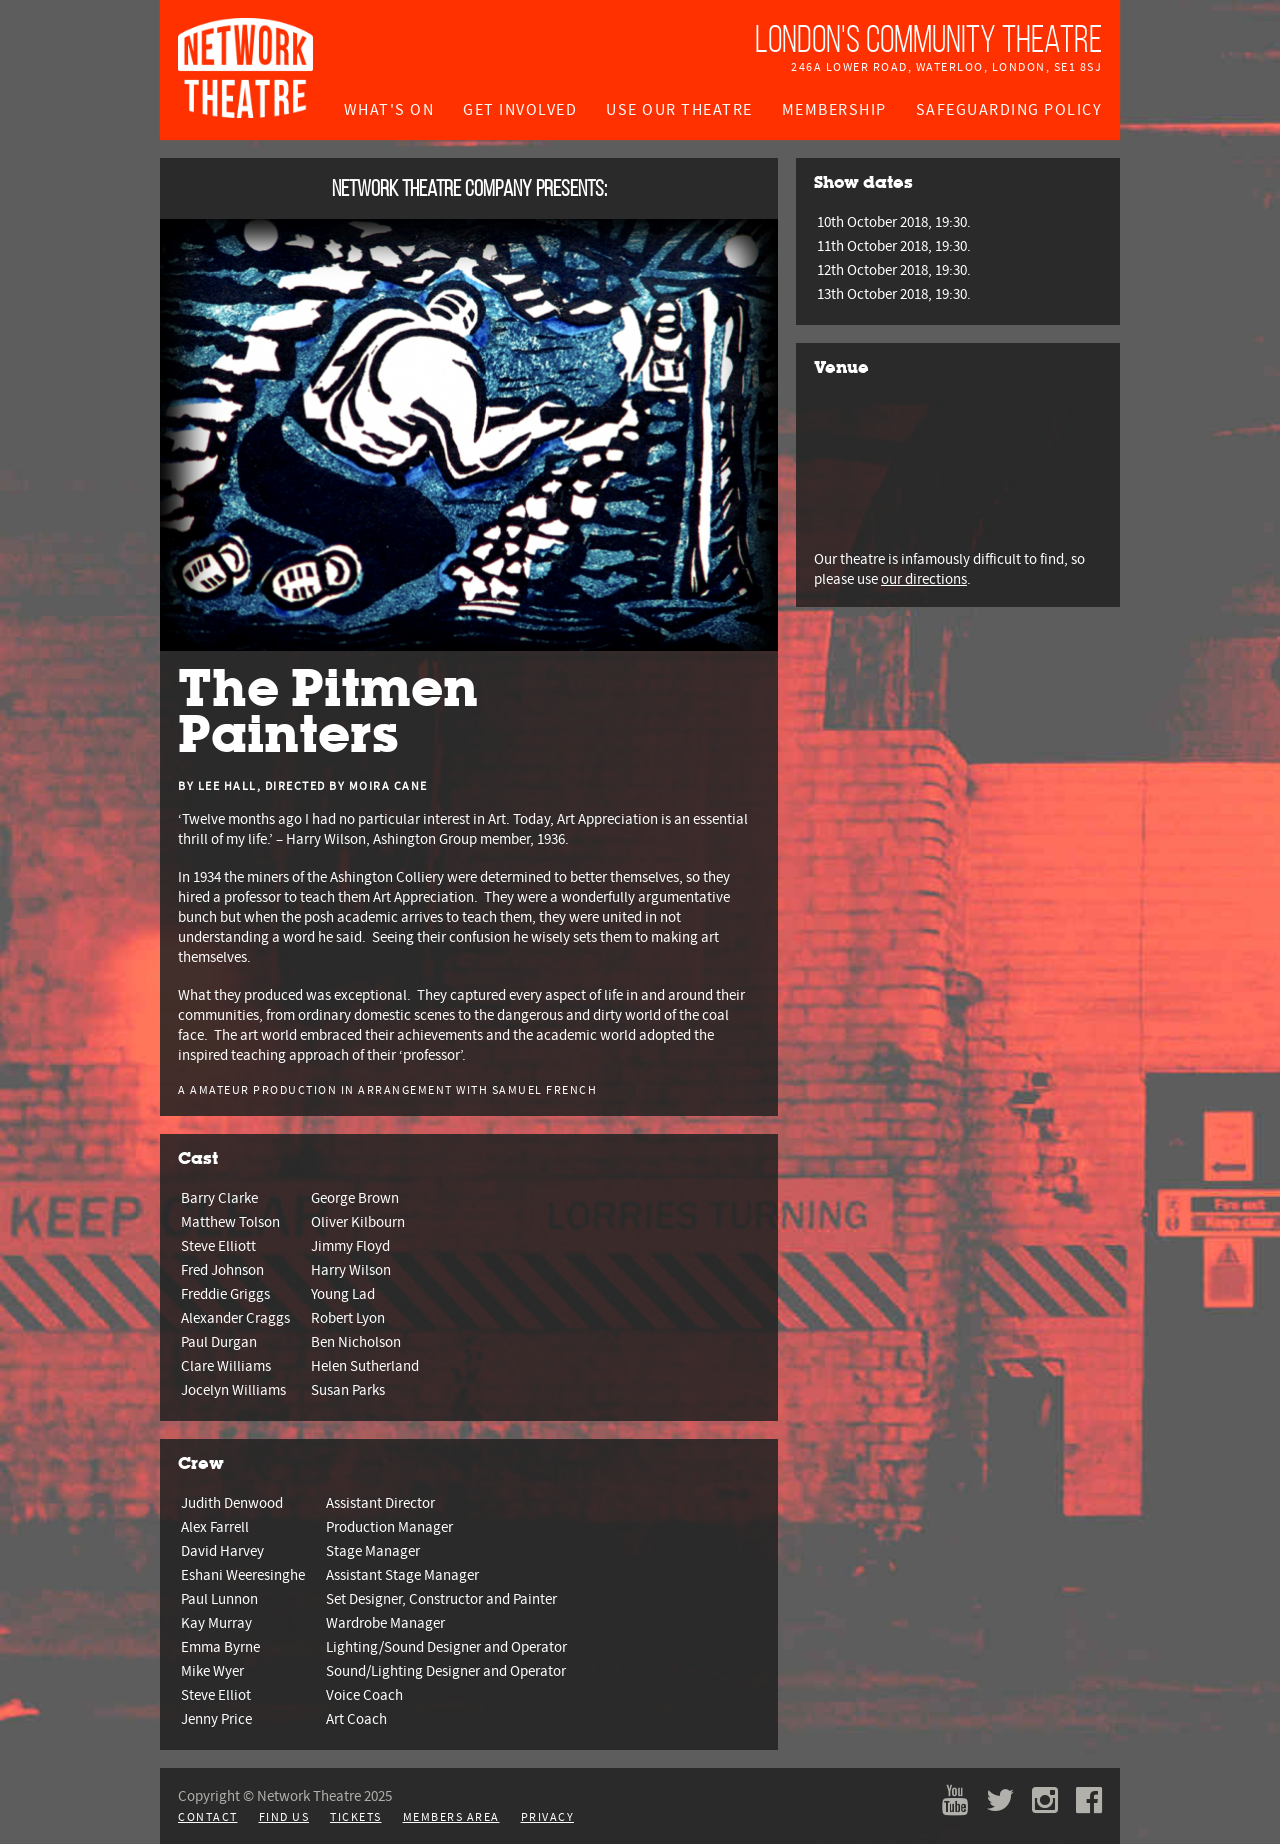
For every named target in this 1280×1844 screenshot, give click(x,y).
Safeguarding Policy (1009, 110)
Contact (208, 1817)
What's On (389, 110)
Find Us (284, 1817)
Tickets (356, 1817)
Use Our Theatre (679, 110)
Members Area (451, 1817)
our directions (924, 579)
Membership (834, 110)
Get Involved (520, 110)
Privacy (548, 1817)
